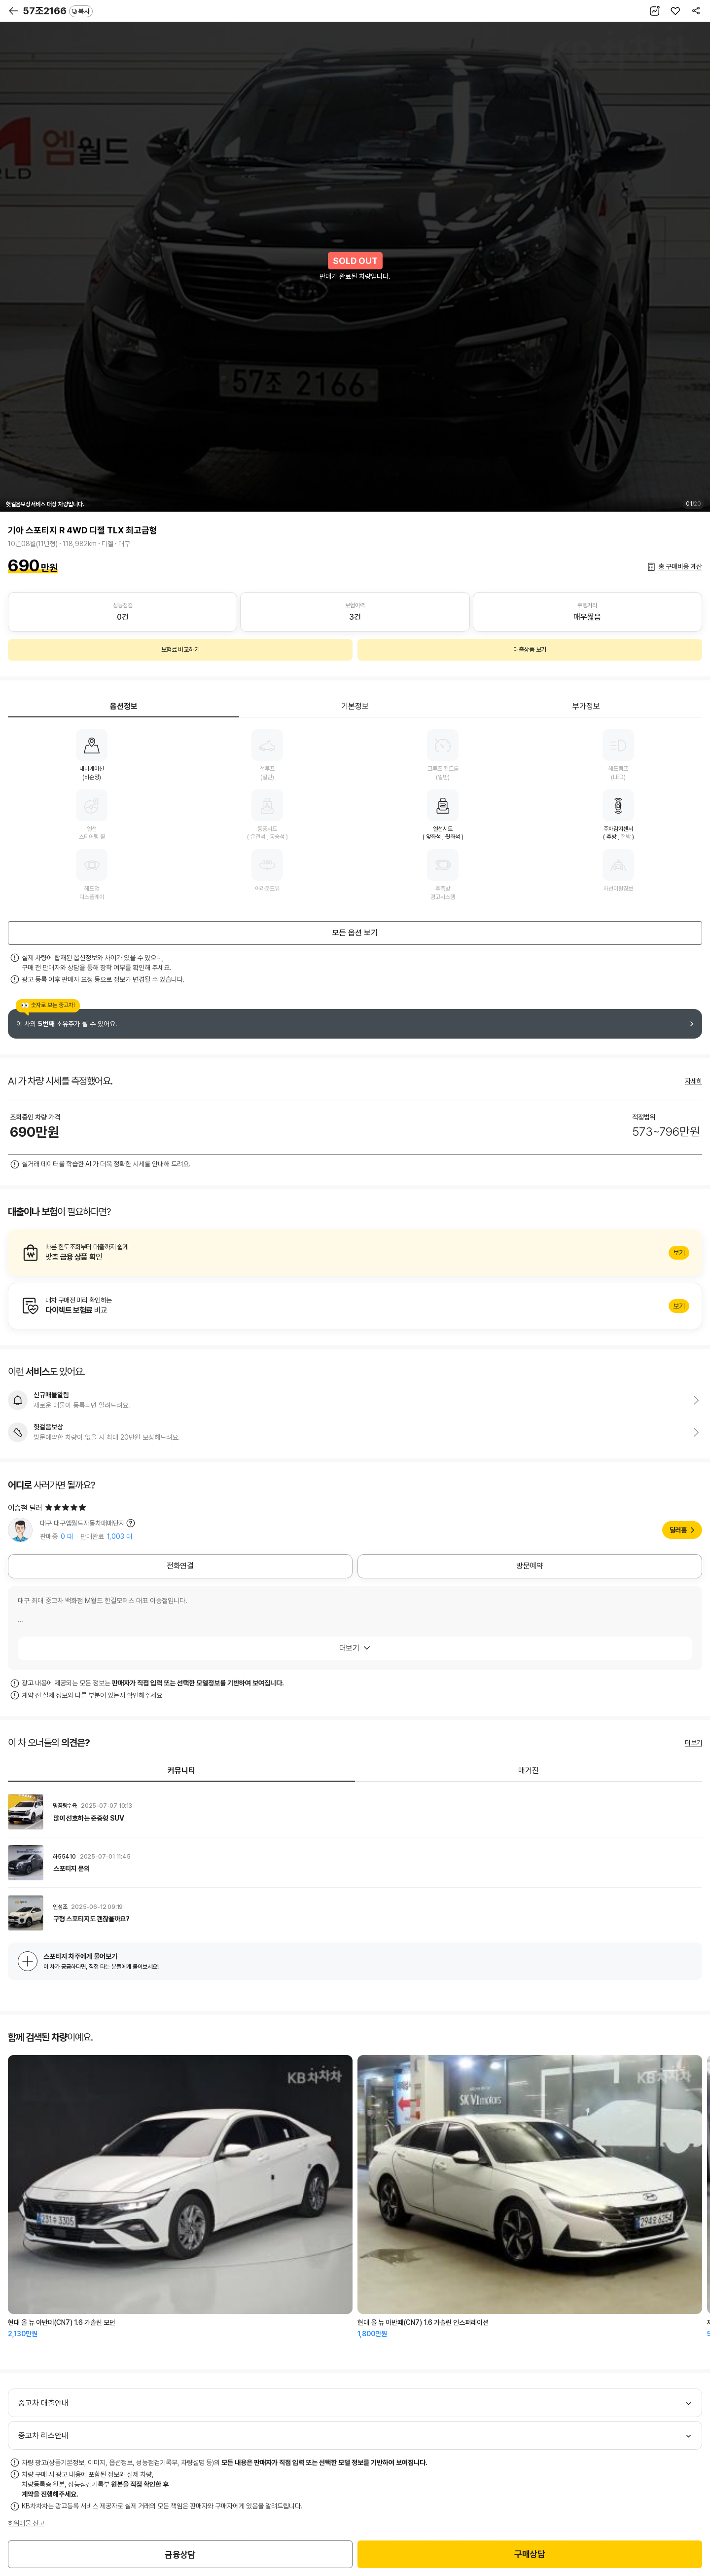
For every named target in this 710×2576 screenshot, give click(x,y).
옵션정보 (124, 706)
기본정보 (355, 706)
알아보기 (355, 1252)
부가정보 (586, 706)
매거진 (528, 1770)
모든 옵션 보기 (355, 932)
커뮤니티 (181, 1770)
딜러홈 (678, 1530)
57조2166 (58, 11)
